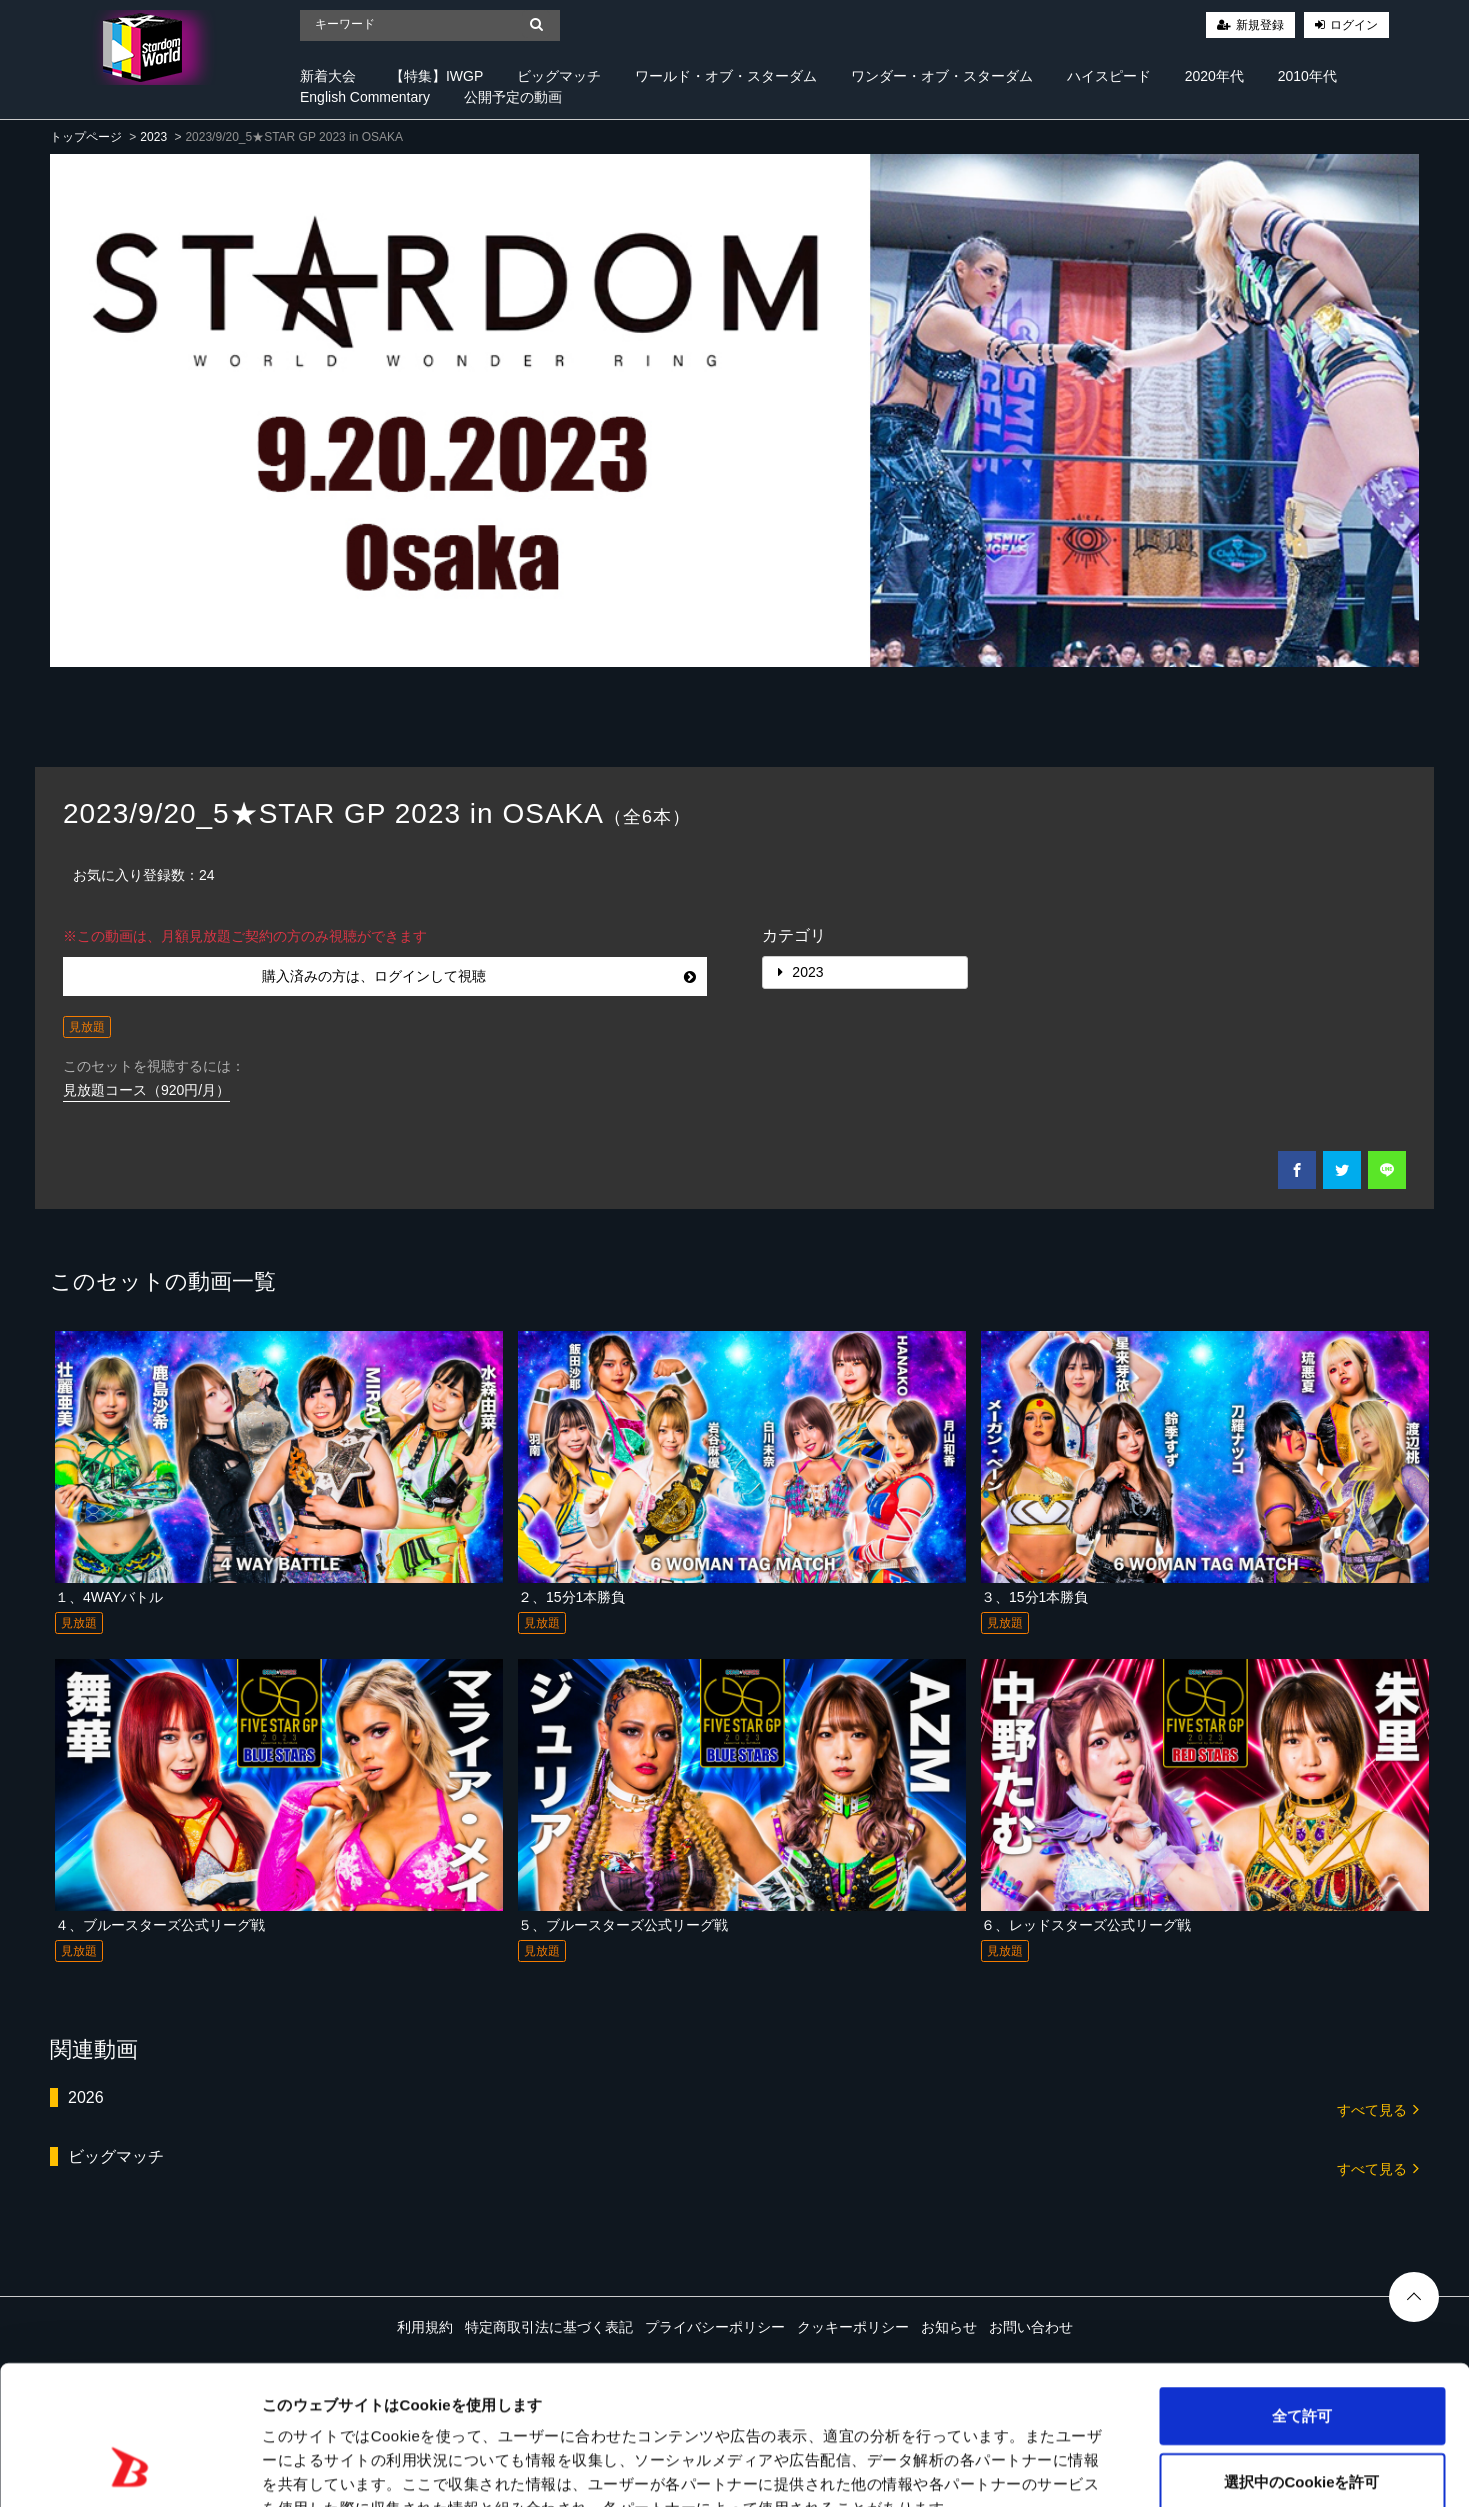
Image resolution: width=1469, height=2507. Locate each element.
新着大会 (328, 76)
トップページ (86, 137)
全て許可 (1302, 2294)
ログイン (1354, 25)
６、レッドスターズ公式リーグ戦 (1086, 1925)
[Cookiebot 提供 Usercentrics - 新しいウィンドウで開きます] (129, 2468)
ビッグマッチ (559, 76)
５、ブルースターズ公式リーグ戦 (623, 1925)
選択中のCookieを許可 (1301, 2360)
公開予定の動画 (513, 97)
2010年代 (1307, 76)
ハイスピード (1109, 76)
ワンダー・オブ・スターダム (942, 76)
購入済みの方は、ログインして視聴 (479, 976)
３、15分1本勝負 (1034, 1597)
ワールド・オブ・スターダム (726, 76)
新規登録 (1260, 25)
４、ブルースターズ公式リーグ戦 (160, 1925)
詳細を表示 (965, 2467)
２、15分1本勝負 (571, 1597)
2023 (153, 137)
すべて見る (1378, 2108)
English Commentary (365, 97)
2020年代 (1214, 76)
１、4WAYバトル (109, 1597)
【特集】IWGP (436, 76)
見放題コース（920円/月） (146, 1090)
